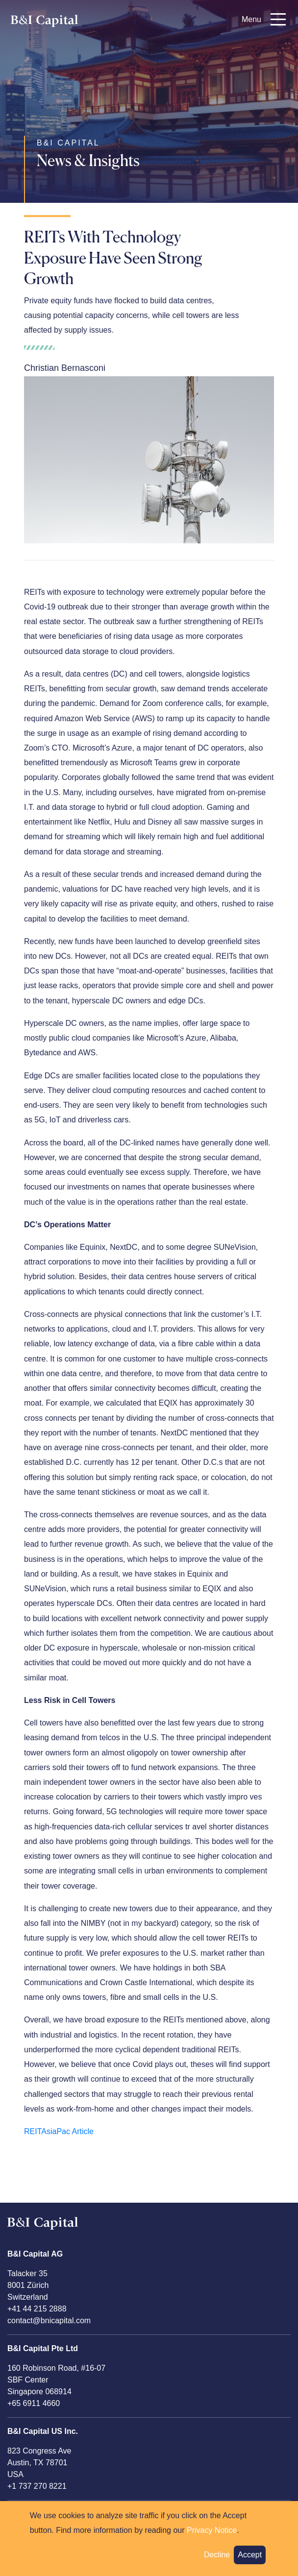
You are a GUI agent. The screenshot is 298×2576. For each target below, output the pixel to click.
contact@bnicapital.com (49, 2320)
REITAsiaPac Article (59, 2131)
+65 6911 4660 (33, 2403)
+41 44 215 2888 (37, 2309)
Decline (217, 2561)
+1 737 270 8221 (37, 2486)
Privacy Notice (212, 2536)
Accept (250, 2561)
